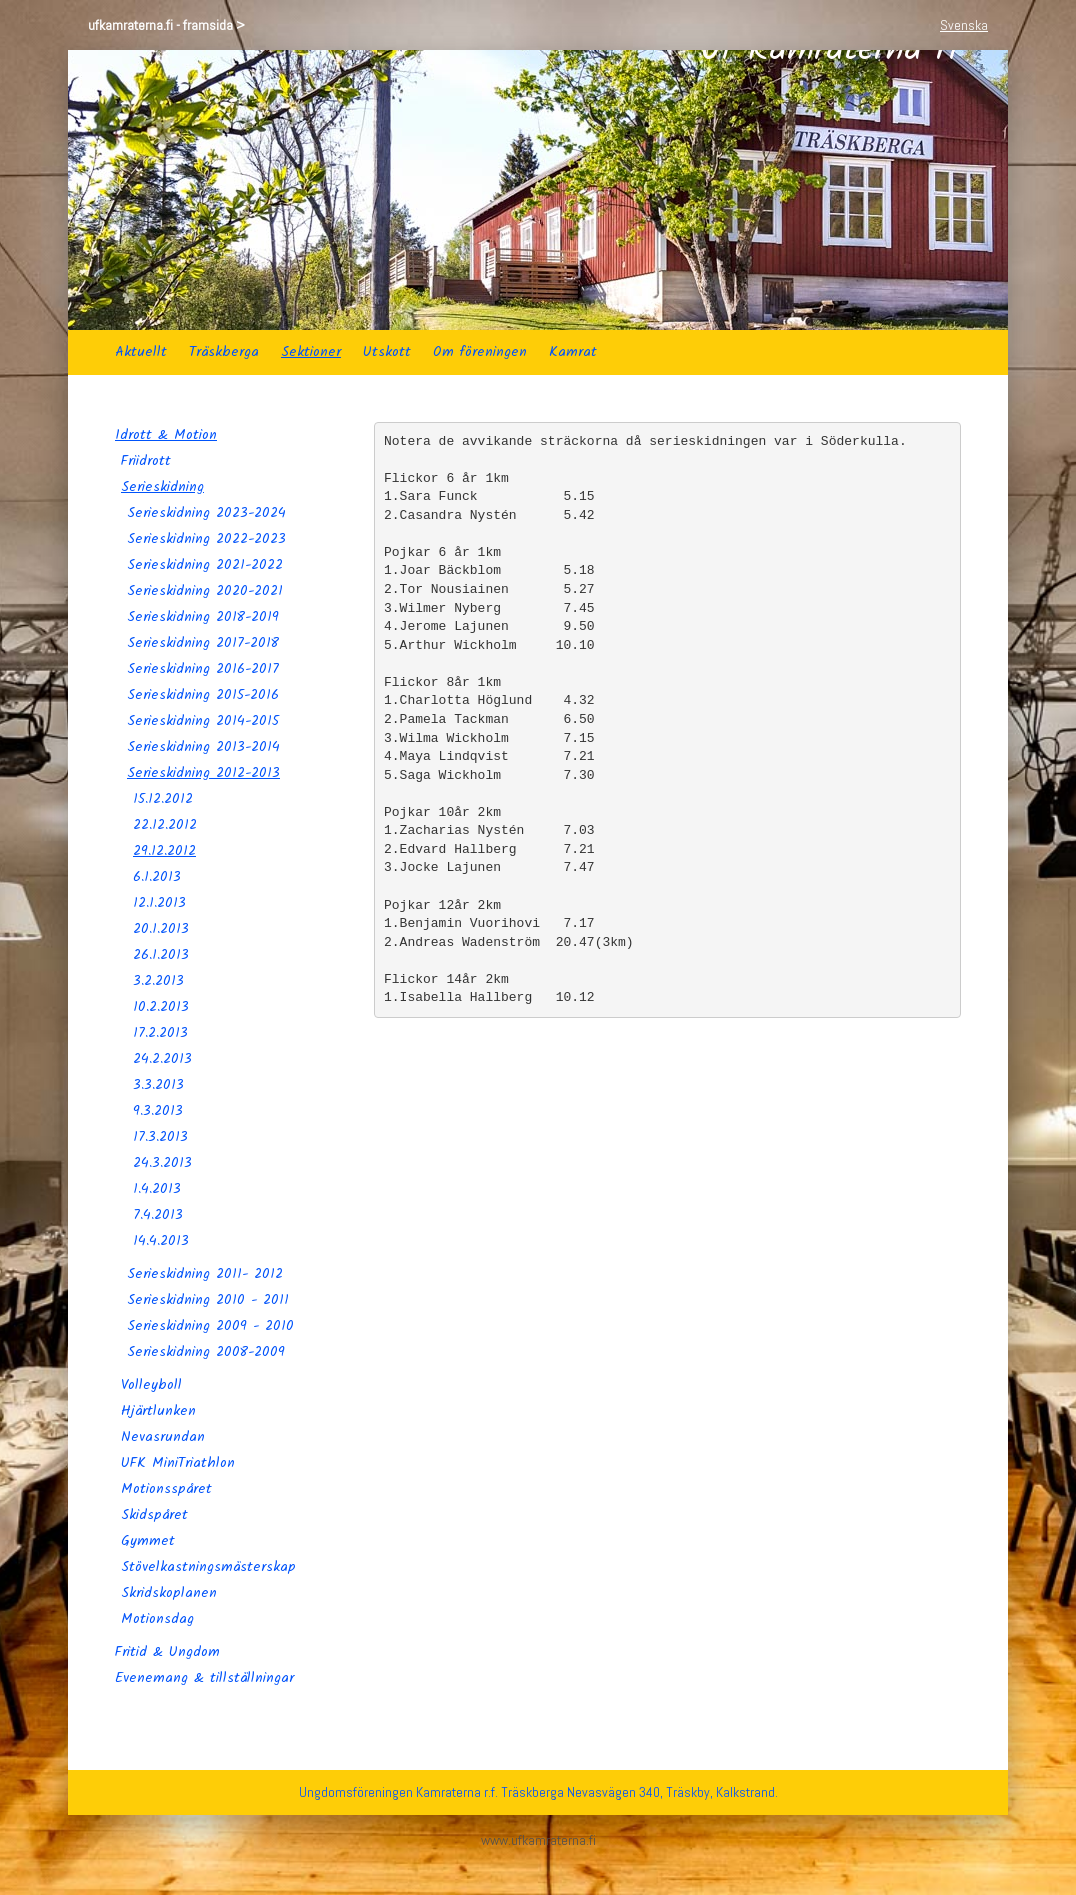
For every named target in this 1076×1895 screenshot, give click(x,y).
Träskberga (224, 352)
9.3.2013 (158, 1111)
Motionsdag (157, 1619)
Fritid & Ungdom (167, 1652)
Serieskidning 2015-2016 (203, 695)
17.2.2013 (160, 1033)
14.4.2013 (161, 1241)
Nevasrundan (163, 1437)
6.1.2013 (157, 877)
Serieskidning (162, 487)
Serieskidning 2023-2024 (206, 513)
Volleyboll (151, 1385)
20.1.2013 (161, 929)
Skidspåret (154, 1515)
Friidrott (146, 461)
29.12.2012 (164, 851)
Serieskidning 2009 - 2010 (210, 1326)
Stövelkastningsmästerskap (208, 1567)
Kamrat (573, 352)
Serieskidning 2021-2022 (205, 565)
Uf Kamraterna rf (830, 190)
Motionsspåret (166, 1489)
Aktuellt (141, 352)
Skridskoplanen (169, 1593)
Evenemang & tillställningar (204, 1678)
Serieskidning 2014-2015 (203, 721)
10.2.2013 (161, 1007)
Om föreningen (480, 352)
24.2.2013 (162, 1059)
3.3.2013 (158, 1085)
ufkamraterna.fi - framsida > (166, 25)
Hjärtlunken (158, 1411)
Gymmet (148, 1541)
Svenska (964, 25)
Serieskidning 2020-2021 (205, 591)
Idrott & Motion (166, 435)
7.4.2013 (158, 1215)
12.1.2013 (159, 903)
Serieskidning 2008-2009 (206, 1352)
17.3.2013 (160, 1137)
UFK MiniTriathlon (178, 1463)
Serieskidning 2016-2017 (203, 669)
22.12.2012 (165, 825)
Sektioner (311, 352)
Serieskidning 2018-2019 (203, 617)
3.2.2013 (158, 981)
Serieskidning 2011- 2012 (205, 1274)
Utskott (387, 352)
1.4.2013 (157, 1189)
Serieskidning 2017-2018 (203, 643)
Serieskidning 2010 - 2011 (208, 1300)
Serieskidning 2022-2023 (206, 539)
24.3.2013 (162, 1163)
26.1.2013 (161, 955)
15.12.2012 (163, 799)
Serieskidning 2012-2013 (203, 773)
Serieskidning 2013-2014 (203, 747)
